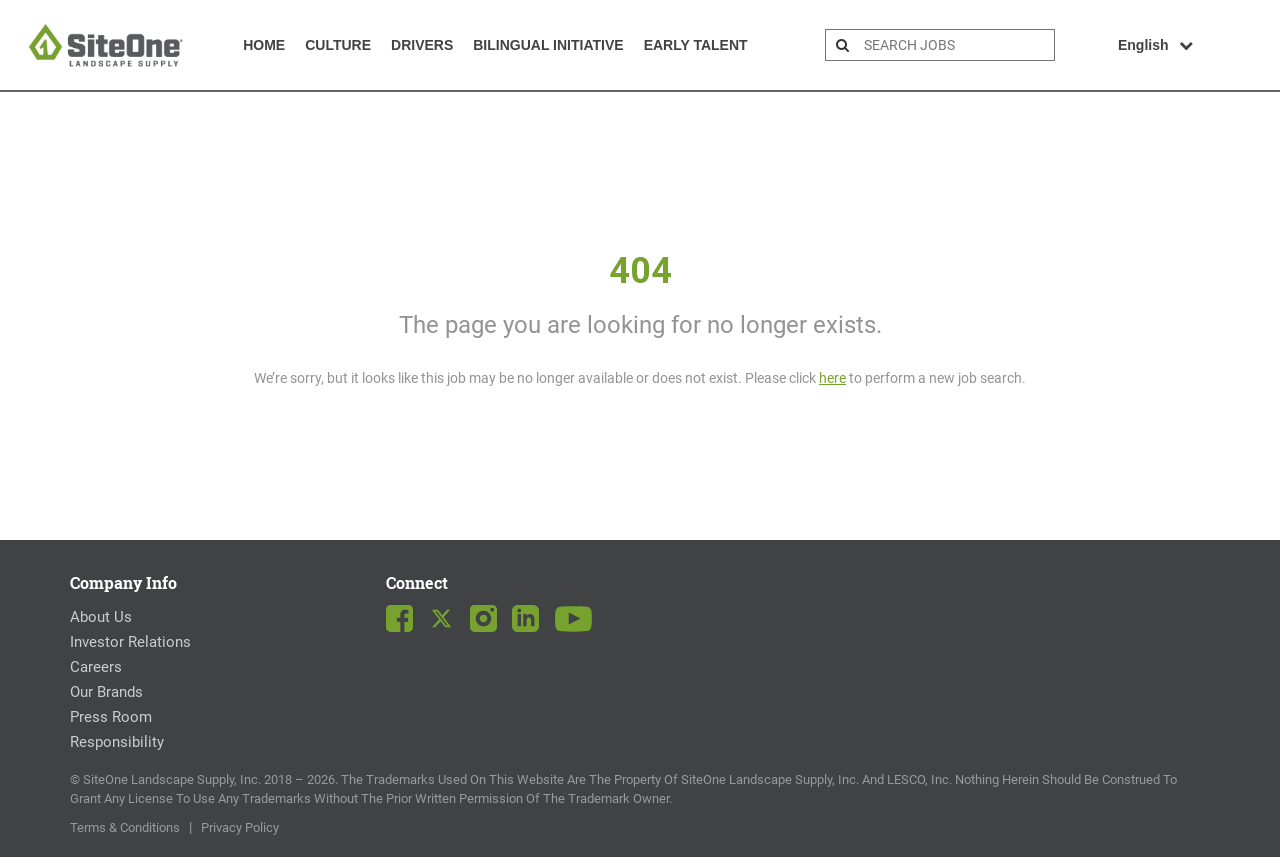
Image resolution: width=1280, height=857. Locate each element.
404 (640, 271)
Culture (338, 45)
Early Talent (696, 45)
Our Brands (106, 692)
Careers (96, 667)
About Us (101, 617)
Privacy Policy (240, 827)
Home (264, 45)
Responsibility (117, 742)
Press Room (111, 717)
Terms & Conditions (125, 827)
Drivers (422, 45)
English (1155, 45)
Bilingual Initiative (548, 45)
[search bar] (956, 45)
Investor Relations (130, 642)
